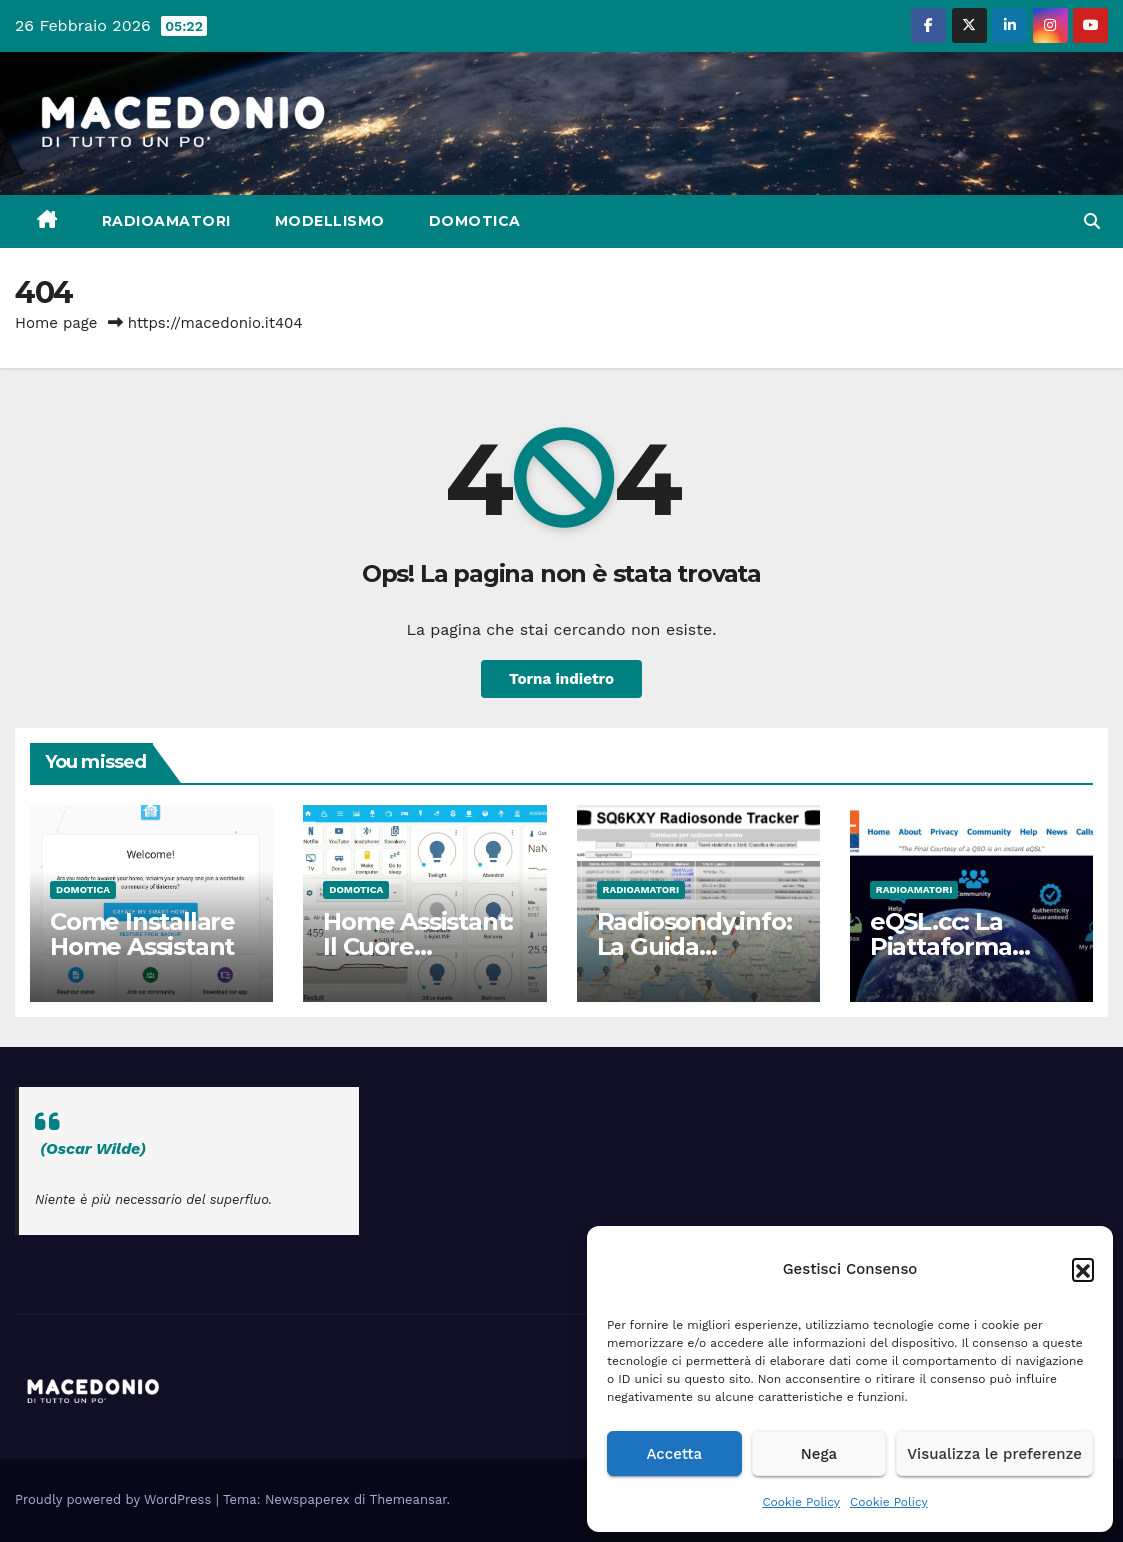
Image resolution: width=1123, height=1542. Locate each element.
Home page (56, 323)
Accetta (674, 1454)
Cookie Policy (801, 1502)
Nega (819, 1454)
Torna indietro (561, 679)
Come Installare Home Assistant (142, 934)
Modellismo (330, 221)
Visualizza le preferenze (994, 1454)
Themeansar (408, 1499)
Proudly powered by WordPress (115, 1499)
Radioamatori (166, 221)
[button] (1083, 1269)
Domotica (475, 221)
